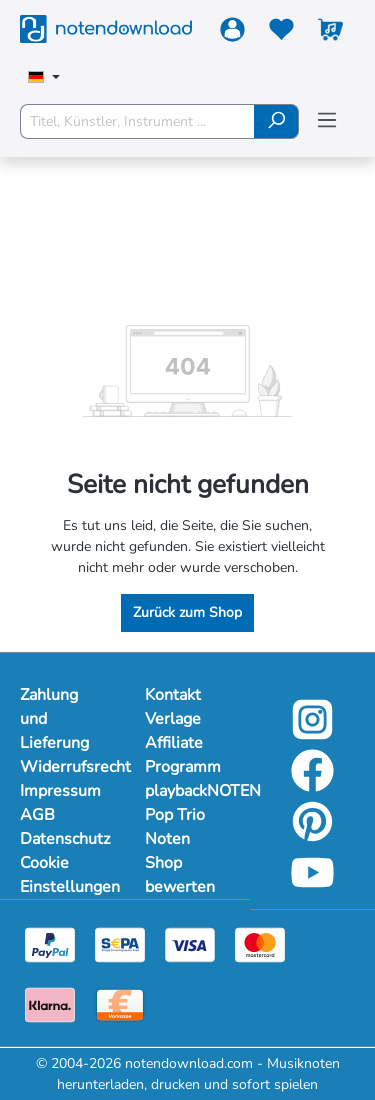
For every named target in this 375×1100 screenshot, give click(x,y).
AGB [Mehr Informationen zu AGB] (37, 815)
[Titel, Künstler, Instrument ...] (137, 121)
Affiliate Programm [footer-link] (183, 755)
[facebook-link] (312, 784)
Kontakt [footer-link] (173, 695)
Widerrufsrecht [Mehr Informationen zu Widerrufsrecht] (62, 767)
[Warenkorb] (330, 33)
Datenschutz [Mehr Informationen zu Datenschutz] (62, 839)
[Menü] (327, 120)
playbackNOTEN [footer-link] (187, 791)
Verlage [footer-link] (173, 719)
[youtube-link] (312, 886)
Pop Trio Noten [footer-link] (175, 827)
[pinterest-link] (312, 835)
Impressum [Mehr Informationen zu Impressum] (60, 791)
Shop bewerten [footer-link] (180, 875)
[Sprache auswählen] (44, 79)
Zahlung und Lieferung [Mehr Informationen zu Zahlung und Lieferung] (54, 719)
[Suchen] (276, 121)
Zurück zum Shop (187, 612)
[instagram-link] (312, 733)
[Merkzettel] (281, 33)
